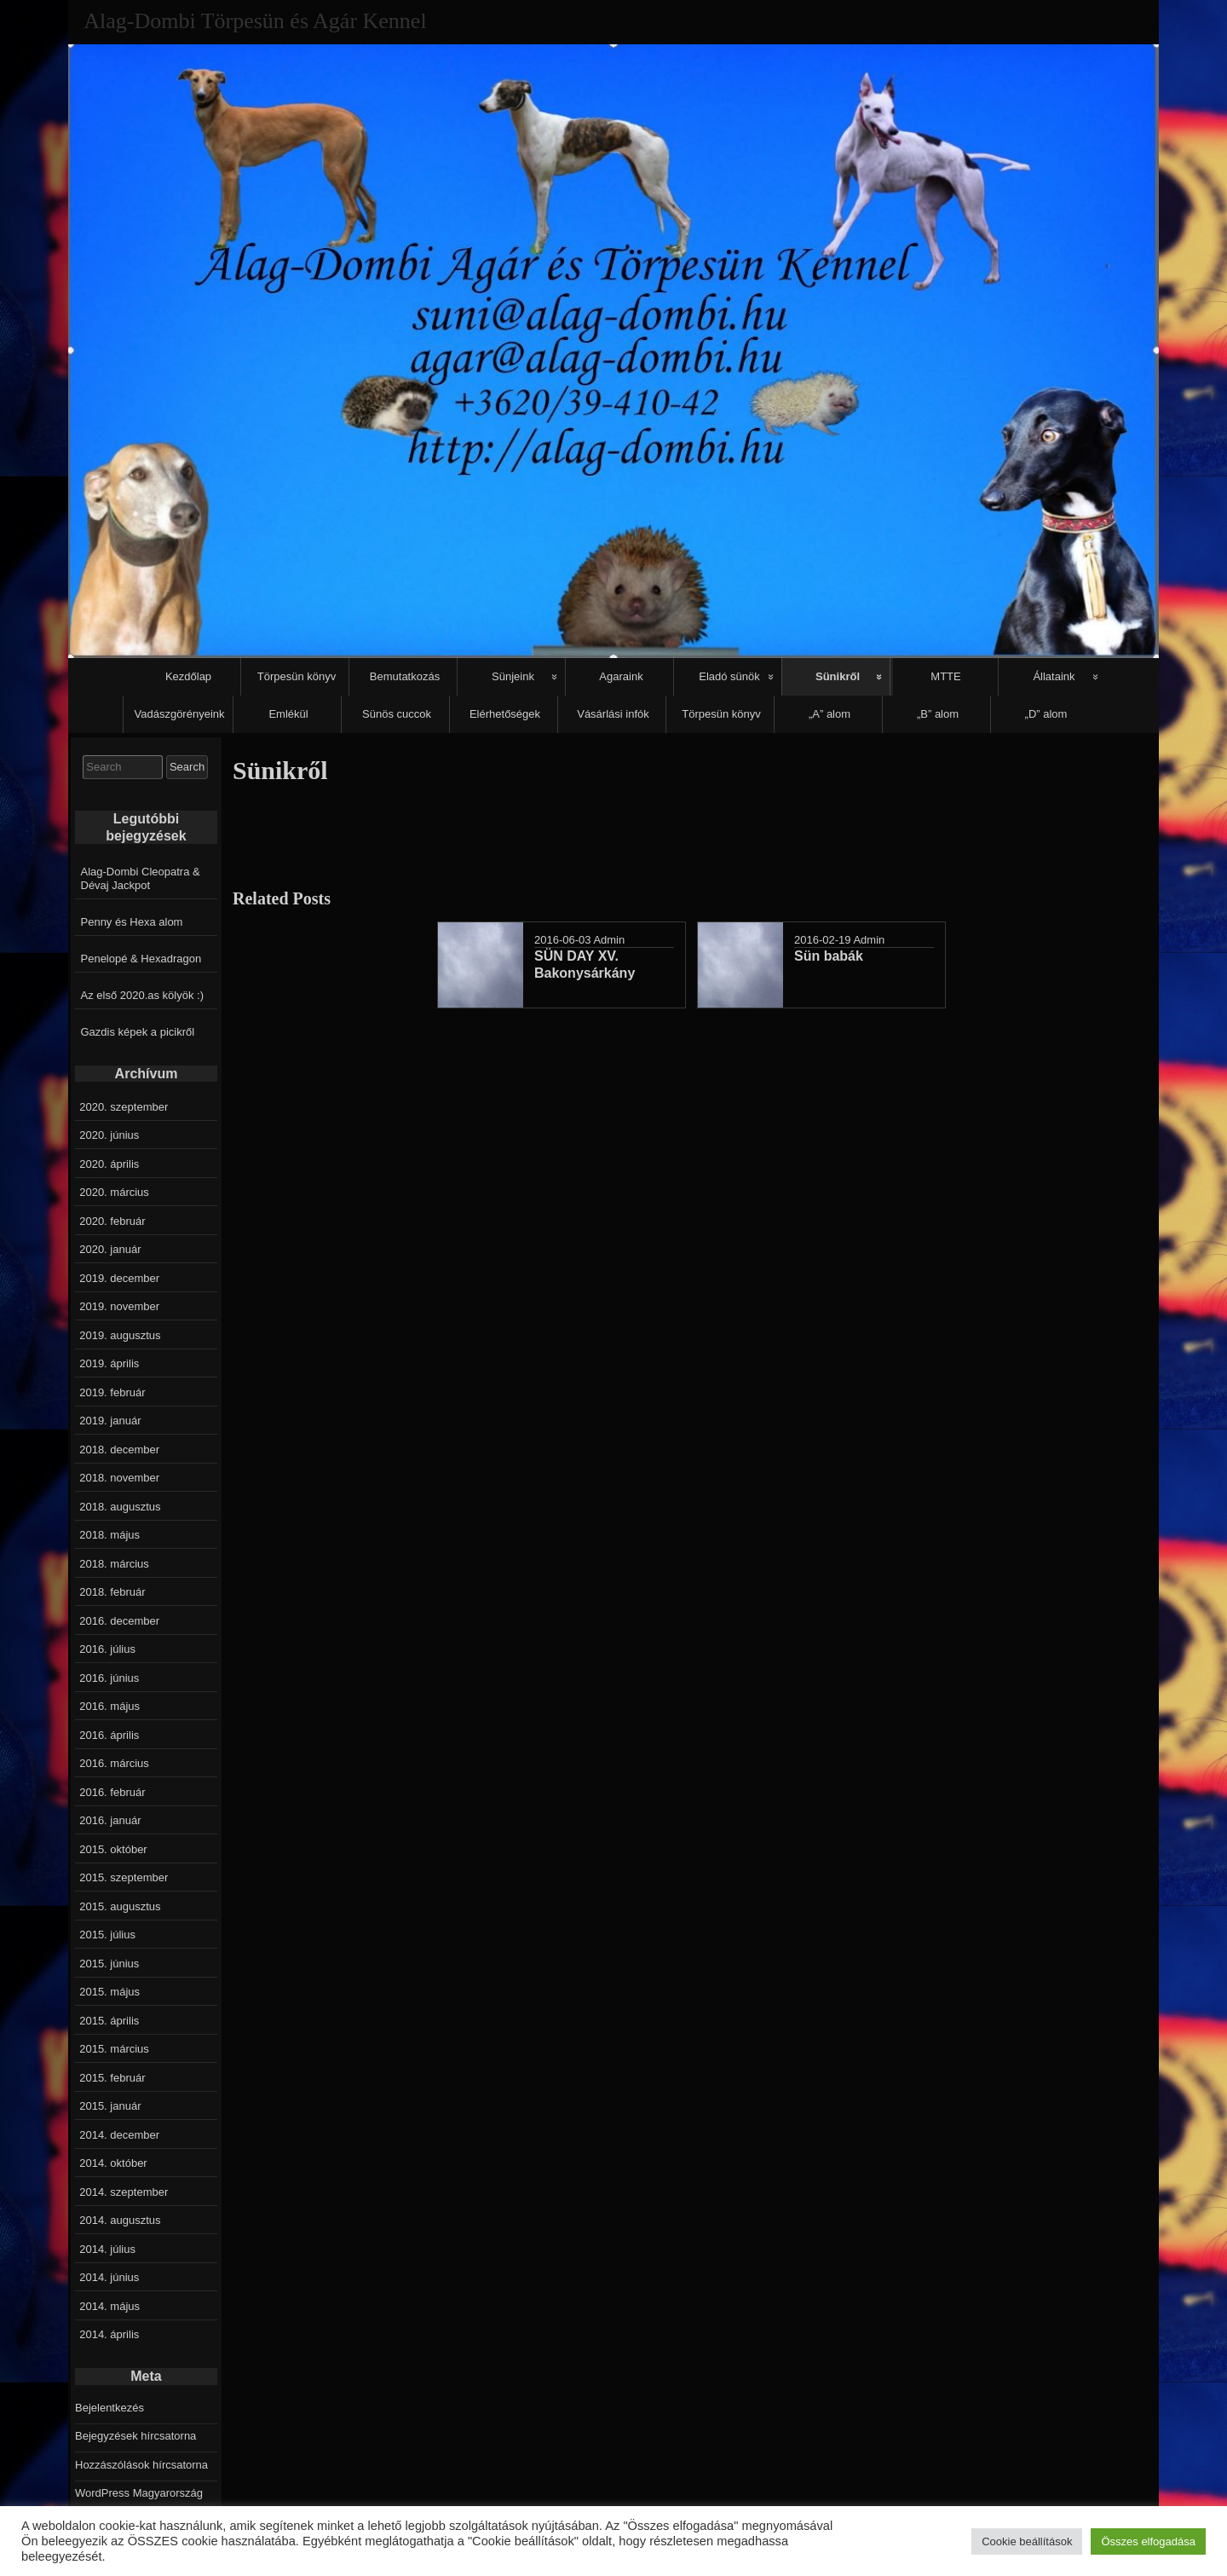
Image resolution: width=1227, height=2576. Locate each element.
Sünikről (837, 676)
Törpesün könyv (297, 676)
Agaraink (620, 676)
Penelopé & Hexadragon (141, 958)
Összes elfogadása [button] (1148, 2541)
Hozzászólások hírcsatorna (141, 2464)
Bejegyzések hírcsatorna (135, 2435)
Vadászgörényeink (180, 714)
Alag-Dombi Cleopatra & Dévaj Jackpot (140, 878)
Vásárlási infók (613, 714)
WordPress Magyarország (139, 2492)
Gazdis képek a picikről (138, 1031)
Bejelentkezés (109, 2407)
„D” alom (1046, 714)
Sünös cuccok (396, 714)
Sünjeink (513, 676)
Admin (609, 939)
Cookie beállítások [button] (1027, 2541)
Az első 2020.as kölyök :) (142, 995)
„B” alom (938, 714)
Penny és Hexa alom (132, 921)
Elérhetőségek (504, 714)
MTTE (945, 676)
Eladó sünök (729, 676)
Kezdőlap (188, 676)
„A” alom (829, 714)
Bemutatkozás (405, 676)
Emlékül (288, 714)
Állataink (1053, 676)
